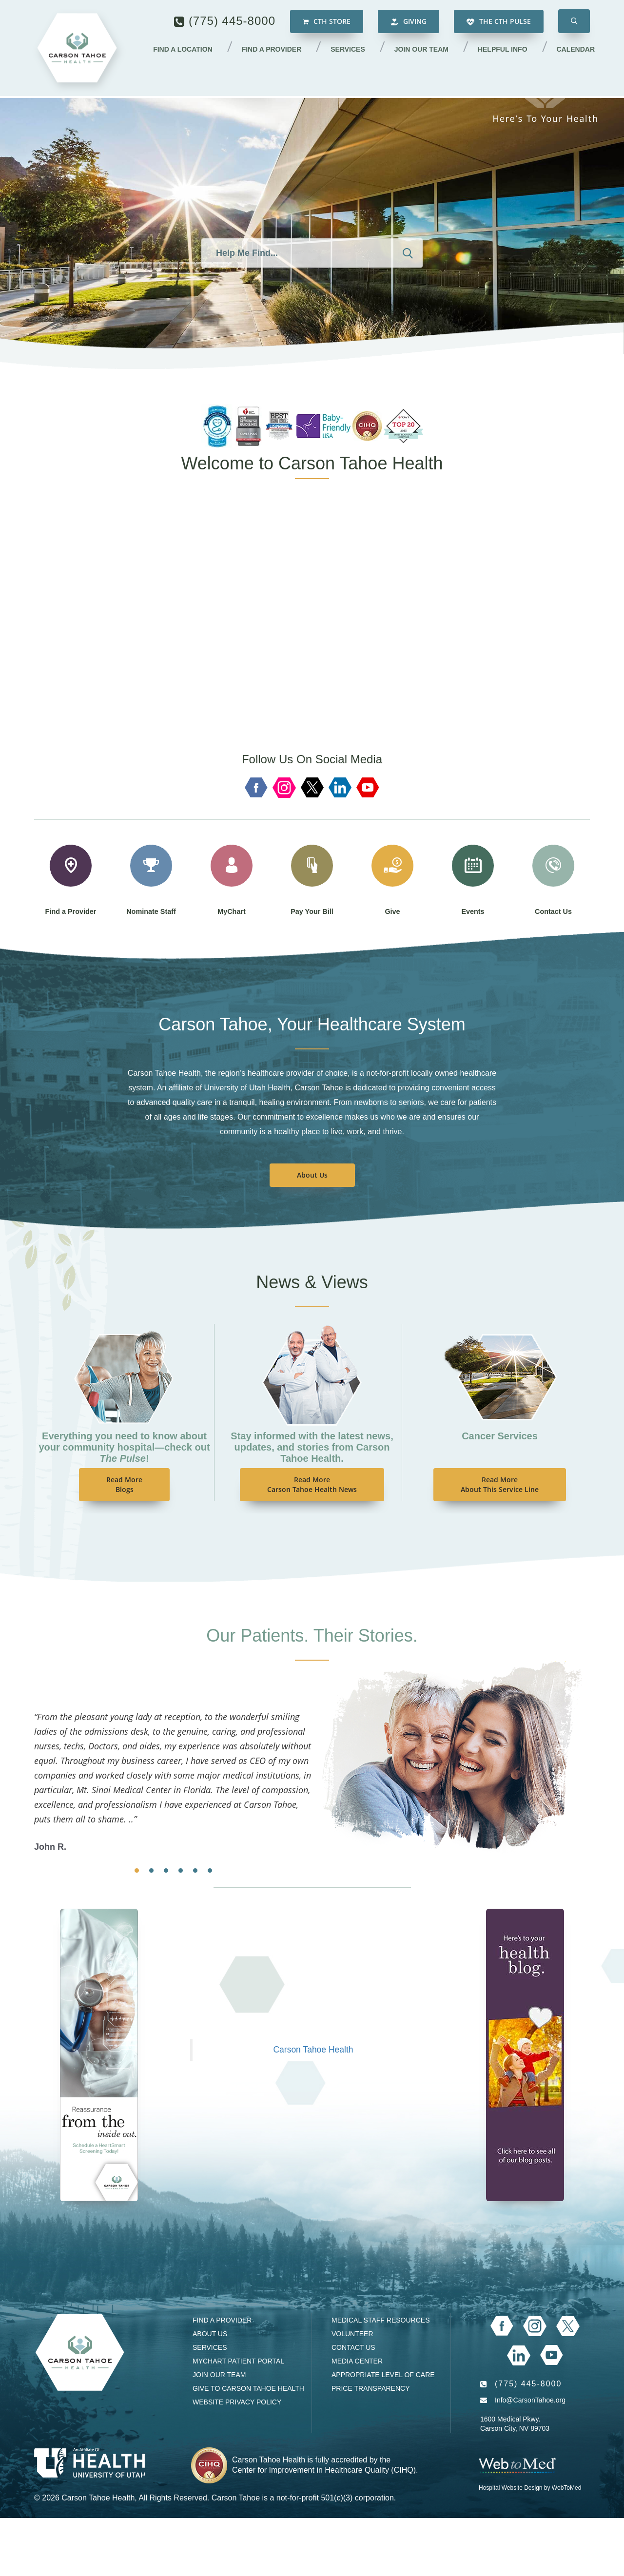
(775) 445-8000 (232, 21)
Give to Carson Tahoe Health (248, 2388)
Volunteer (352, 2334)
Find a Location (188, 50)
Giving (408, 22)
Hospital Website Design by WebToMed (530, 2487)
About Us (312, 1175)
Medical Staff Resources (380, 2320)
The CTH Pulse (499, 22)
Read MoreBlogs (124, 1484)
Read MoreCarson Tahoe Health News (312, 1484)
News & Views (312, 1282)
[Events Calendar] (99, 2054)
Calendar (576, 50)
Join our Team (424, 50)
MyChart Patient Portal (238, 2361)
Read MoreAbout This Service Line (500, 1484)
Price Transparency (371, 2388)
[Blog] (525, 2054)
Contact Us (353, 2347)
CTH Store (327, 22)
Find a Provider (276, 50)
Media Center (357, 2361)
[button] (574, 22)
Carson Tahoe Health (313, 2049)
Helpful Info (504, 50)
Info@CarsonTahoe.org (530, 2400)
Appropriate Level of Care (383, 2375)
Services (351, 50)
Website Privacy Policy (237, 2402)
